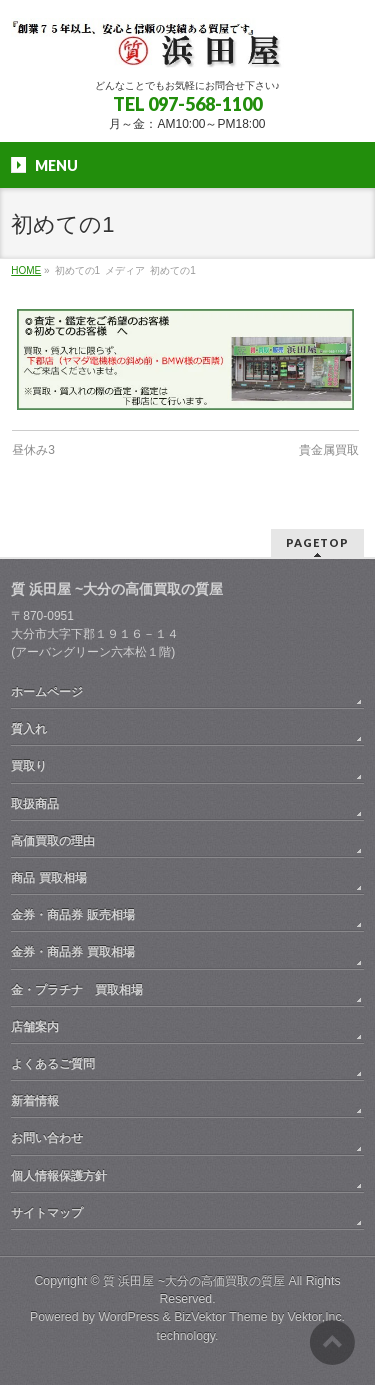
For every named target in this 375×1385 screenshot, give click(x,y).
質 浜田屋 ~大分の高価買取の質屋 (194, 1281)
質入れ (29, 729)
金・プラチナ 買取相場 (77, 990)
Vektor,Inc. (317, 1317)
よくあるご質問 (53, 1064)
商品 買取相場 (48, 878)
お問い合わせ (47, 1138)
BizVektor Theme (221, 1317)
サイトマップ (47, 1213)
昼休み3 (33, 450)
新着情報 (35, 1101)
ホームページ (47, 692)
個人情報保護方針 (59, 1176)
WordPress (128, 1317)
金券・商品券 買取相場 (72, 952)
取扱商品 (35, 804)
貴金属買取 (329, 450)
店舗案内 (35, 1027)
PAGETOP (317, 542)
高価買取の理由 (53, 841)
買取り (29, 766)
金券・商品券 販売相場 (72, 915)
